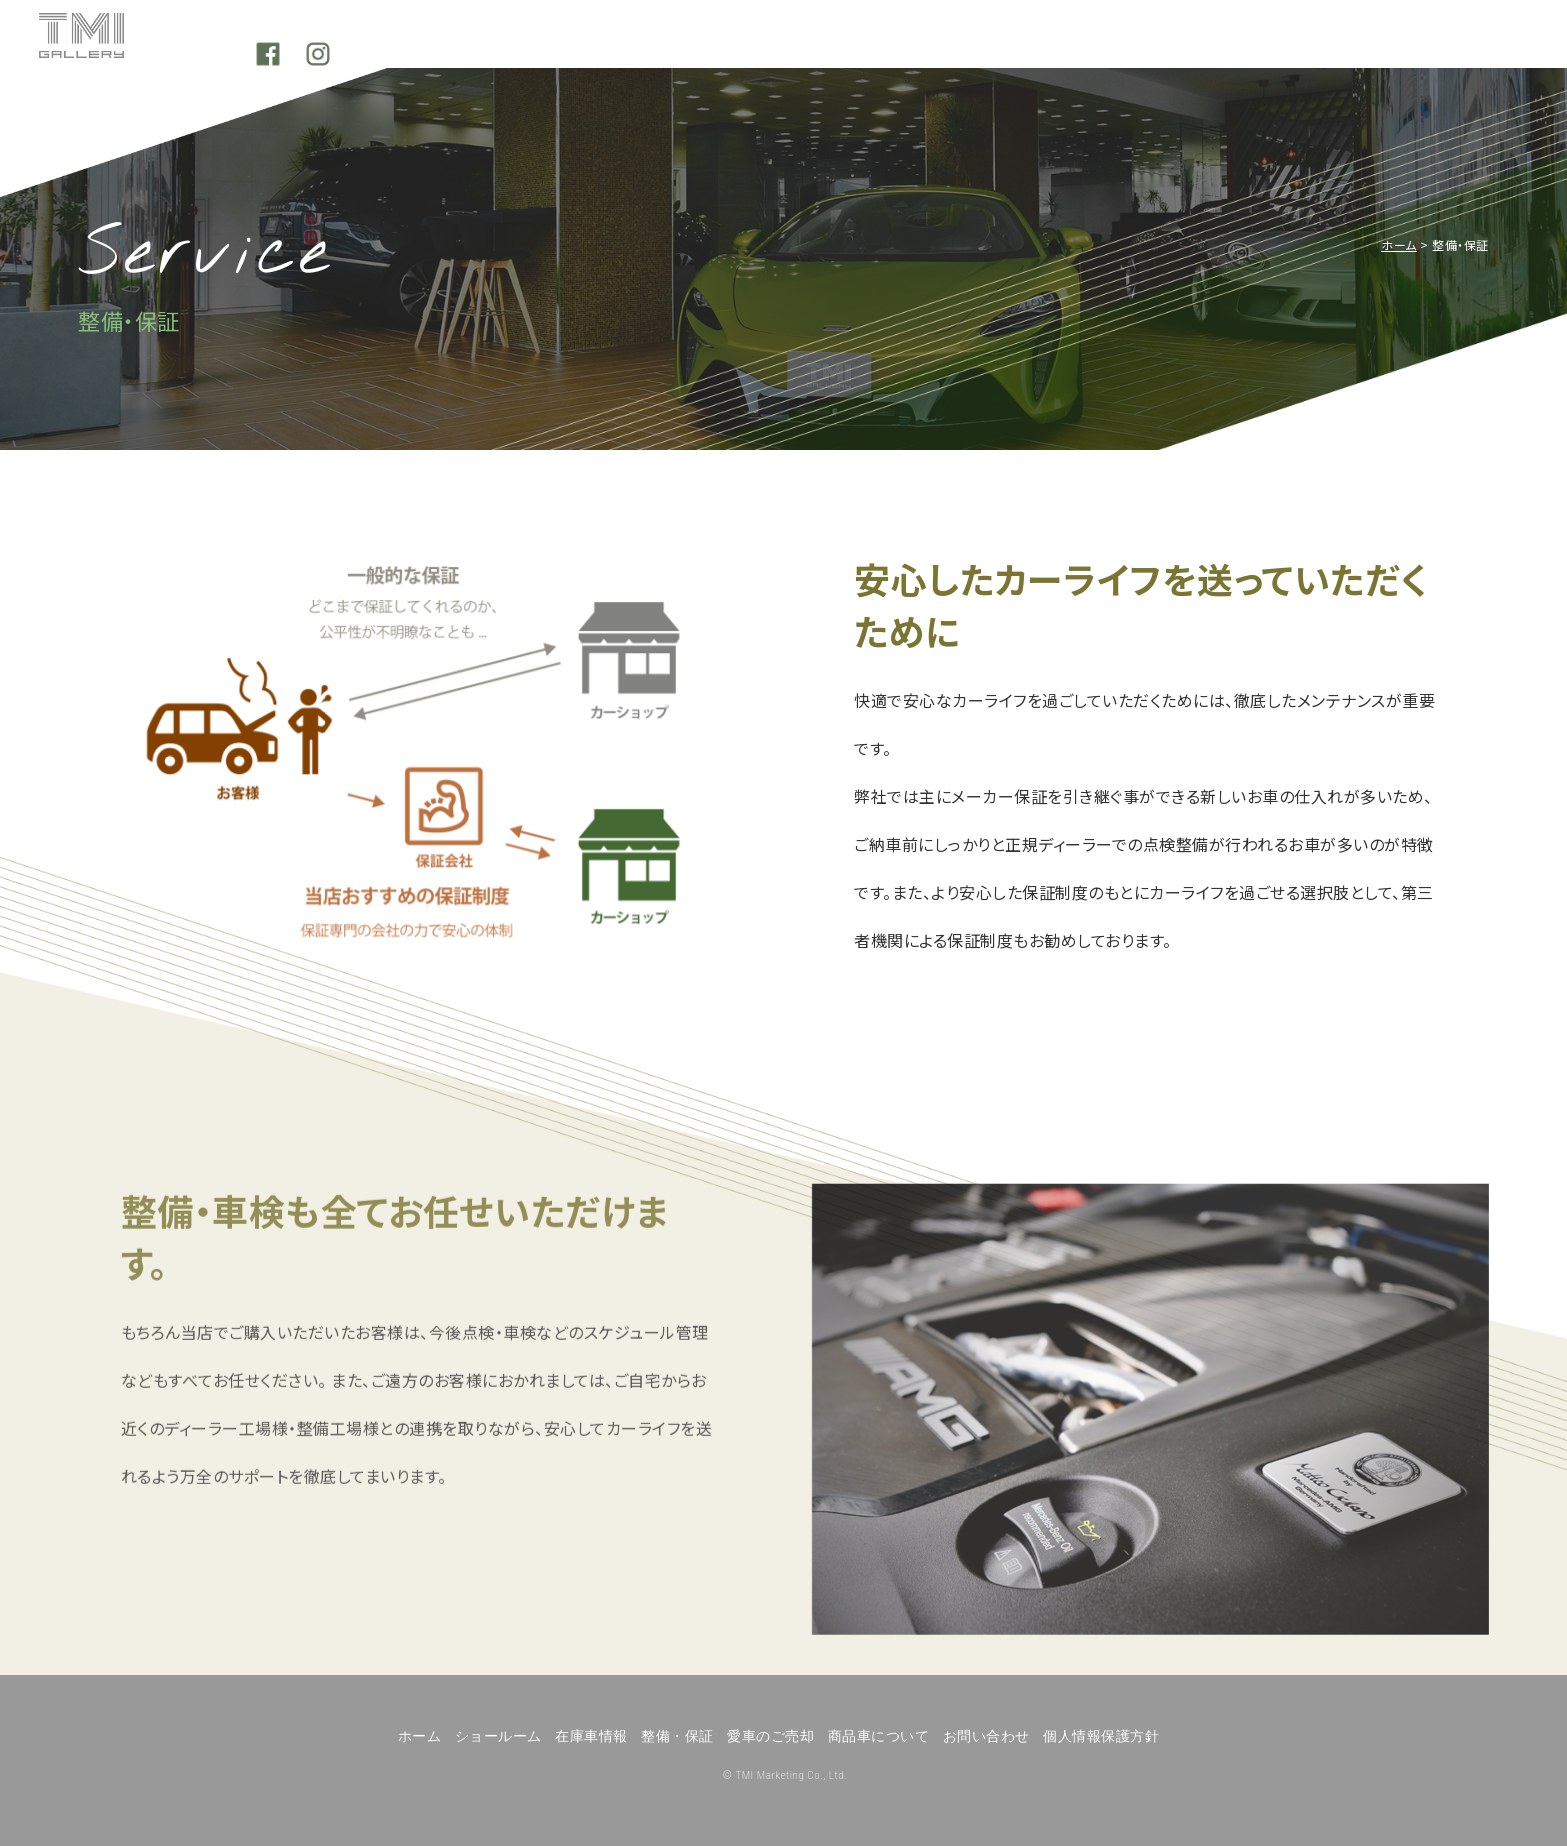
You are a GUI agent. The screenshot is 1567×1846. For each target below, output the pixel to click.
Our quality (1257, 50)
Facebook (1445, 50)
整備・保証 (677, 1736)
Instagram (1495, 50)
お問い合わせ (986, 1736)
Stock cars (634, 50)
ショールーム (498, 1736)
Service (842, 50)
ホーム (1399, 244)
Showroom (426, 50)
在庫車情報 (591, 1736)
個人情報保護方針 (1101, 1736)
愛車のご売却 (770, 1736)
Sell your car (1050, 50)
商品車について (879, 1736)
